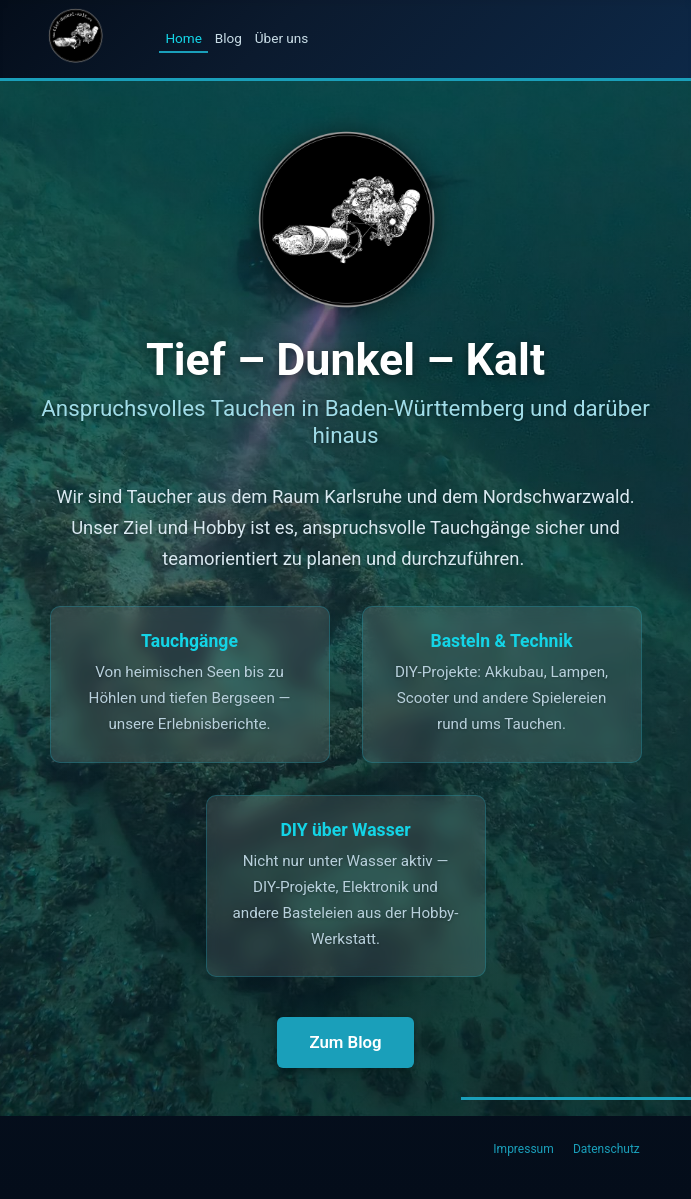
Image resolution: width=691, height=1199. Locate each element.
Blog (228, 38)
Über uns (282, 38)
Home (183, 38)
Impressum (523, 1149)
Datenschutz (606, 1149)
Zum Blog (345, 1042)
